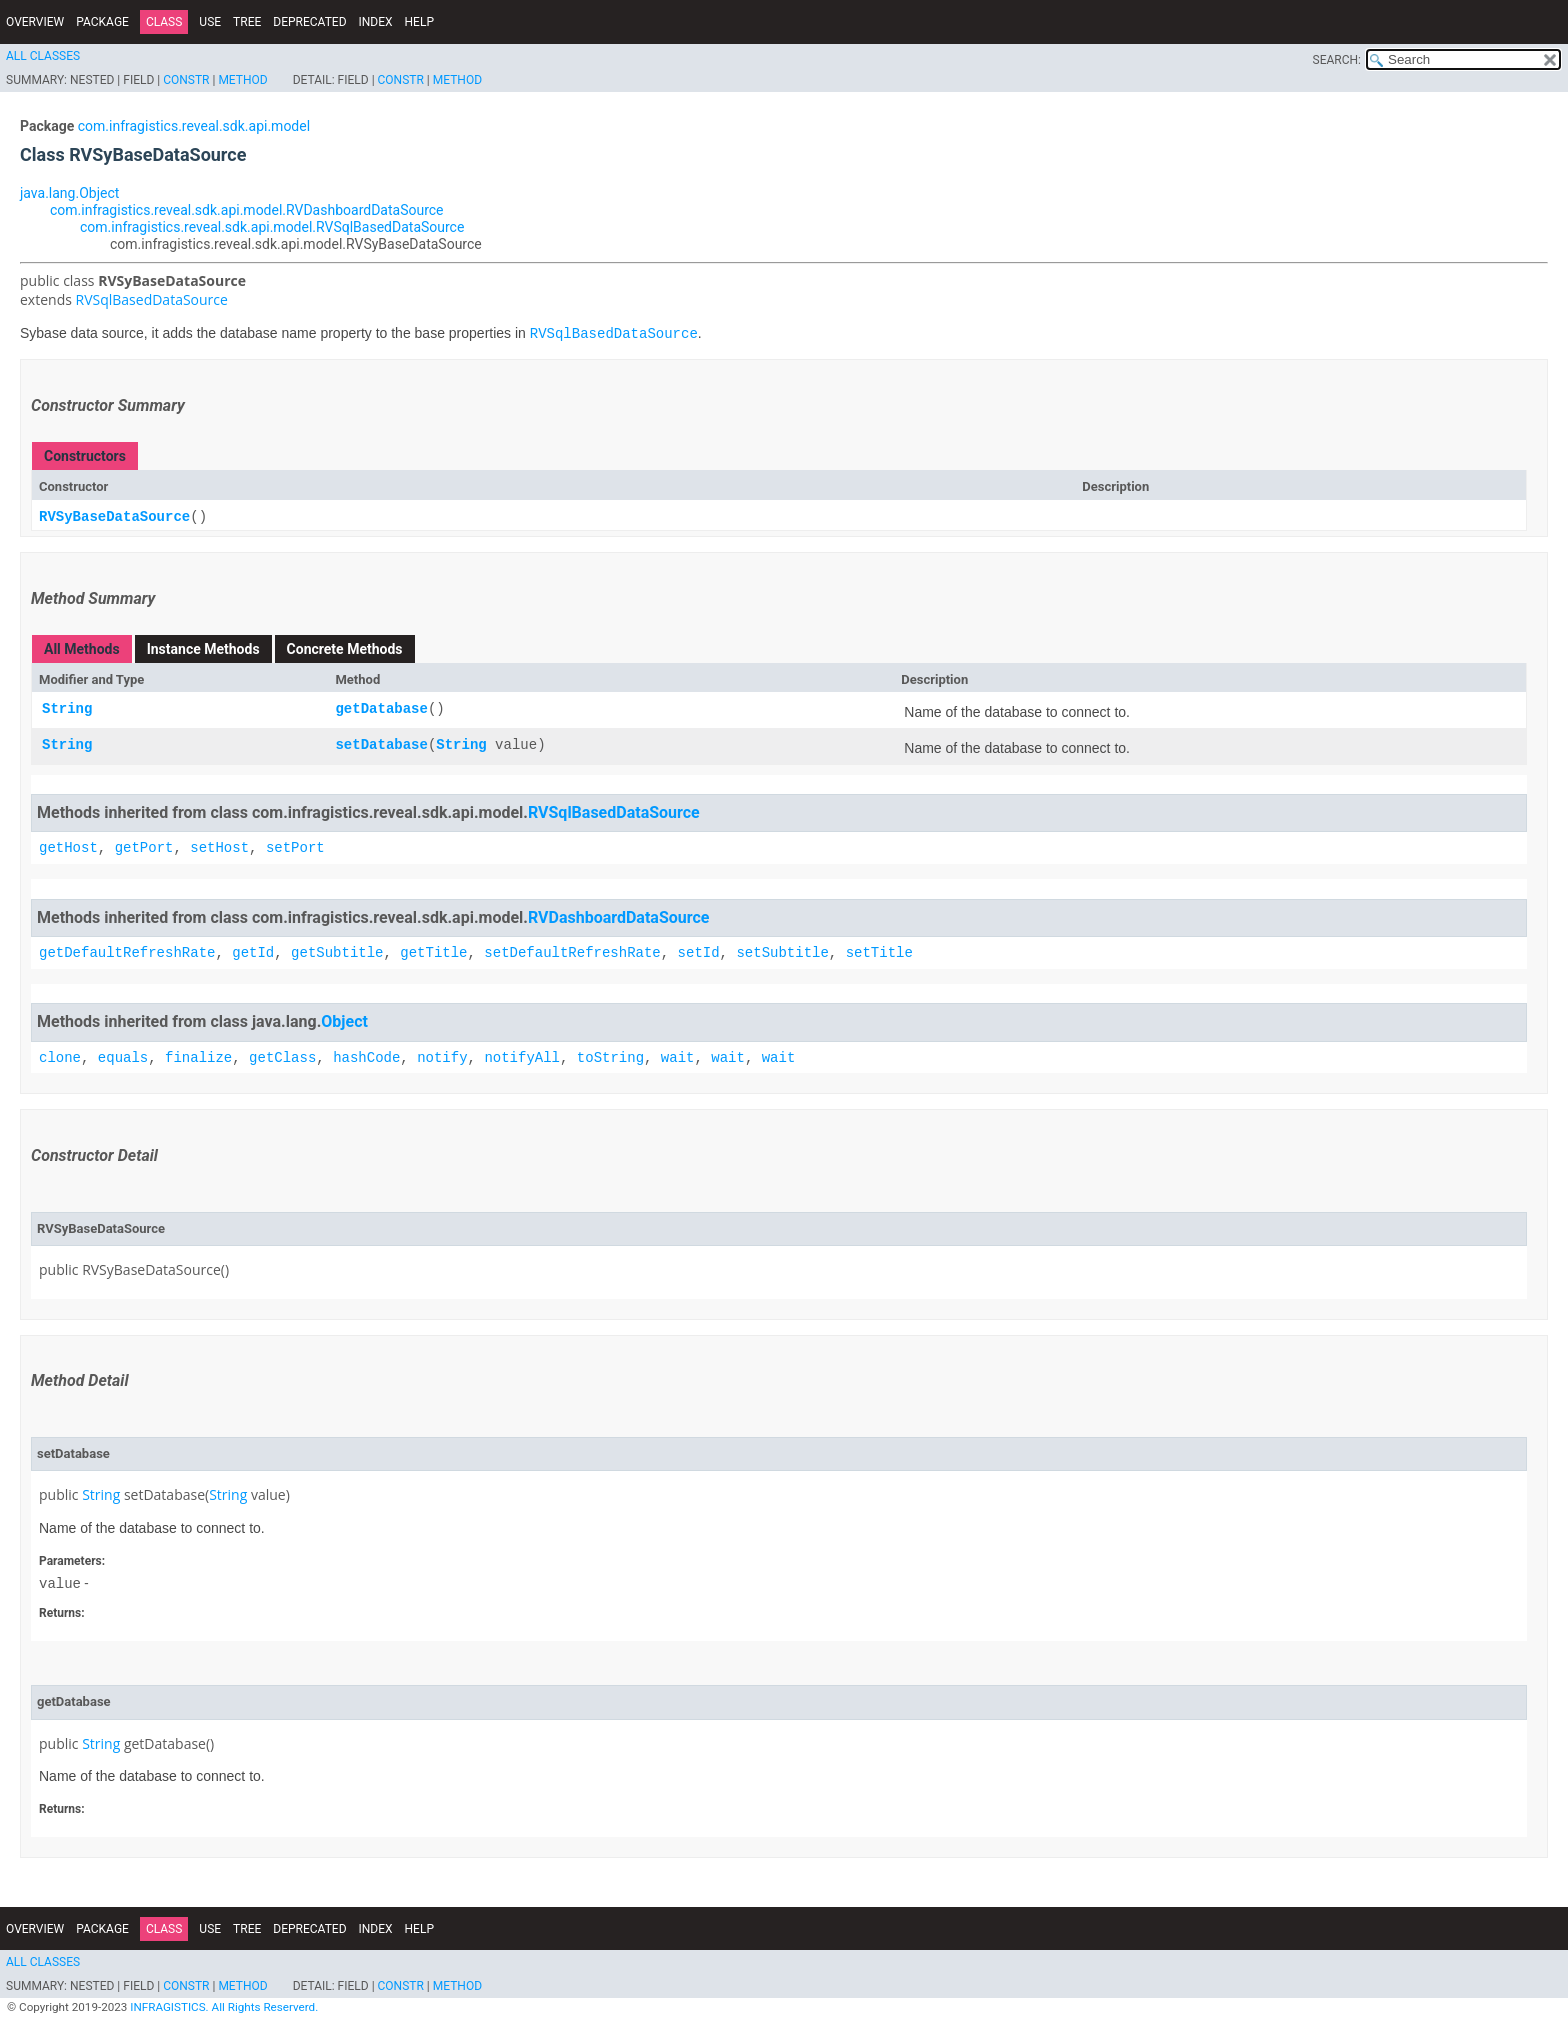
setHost (219, 848)
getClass (282, 1057)
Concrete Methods (345, 650)
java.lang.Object (69, 193)
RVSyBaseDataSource (114, 517)
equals (123, 1057)
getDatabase (381, 710)
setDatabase (381, 746)
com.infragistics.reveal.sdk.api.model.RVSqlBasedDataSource (272, 227)
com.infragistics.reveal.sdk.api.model (194, 126)
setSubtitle (782, 953)
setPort (295, 848)
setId (698, 953)
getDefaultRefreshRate (127, 953)
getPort (144, 848)
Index (376, 22)
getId (253, 953)
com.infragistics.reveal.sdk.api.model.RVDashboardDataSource (247, 210)
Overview (35, 22)
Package (102, 22)
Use (210, 22)
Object (344, 1022)
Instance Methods (203, 650)
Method (242, 80)
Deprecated (309, 22)
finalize (198, 1057)
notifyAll (522, 1057)
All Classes (43, 56)
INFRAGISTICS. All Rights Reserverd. (224, 2008)
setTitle (879, 953)
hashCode (366, 1057)
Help (419, 22)
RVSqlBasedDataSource (152, 299)
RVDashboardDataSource (618, 917)
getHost (68, 848)
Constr (186, 80)
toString (610, 1057)
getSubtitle (337, 953)
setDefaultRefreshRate (572, 953)
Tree (247, 22)
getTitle (433, 953)
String (67, 710)
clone (60, 1057)
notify (442, 1057)
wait (678, 1057)
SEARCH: (1337, 60)
